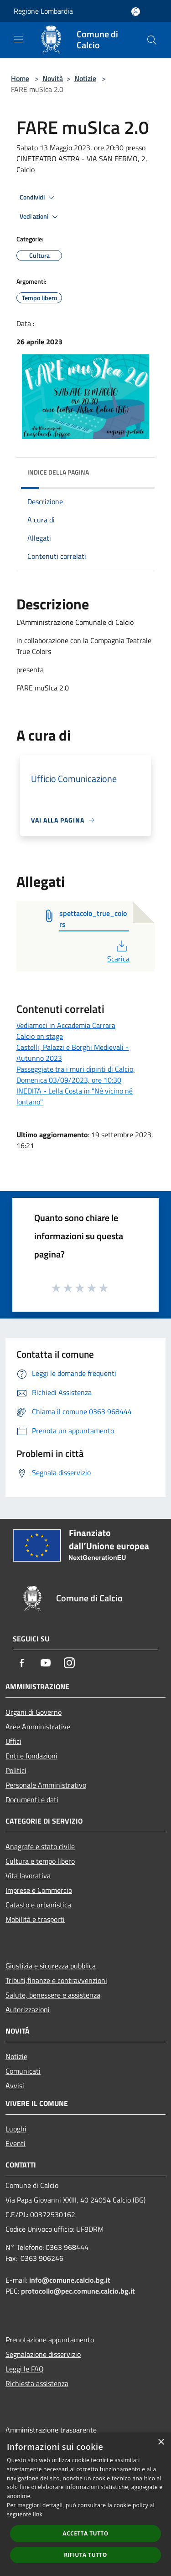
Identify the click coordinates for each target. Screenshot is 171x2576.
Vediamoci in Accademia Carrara (65, 1025)
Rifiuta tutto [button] (85, 2555)
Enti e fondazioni (31, 1755)
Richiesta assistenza (36, 2383)
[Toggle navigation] (18, 39)
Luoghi (15, 2128)
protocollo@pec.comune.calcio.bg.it (78, 2290)
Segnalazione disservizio (43, 2354)
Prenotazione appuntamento (49, 2339)
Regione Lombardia (43, 10)
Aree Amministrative (37, 1726)
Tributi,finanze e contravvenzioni (56, 1980)
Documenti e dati (31, 1799)
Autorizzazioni (27, 2009)
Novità (52, 78)
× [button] (160, 2442)
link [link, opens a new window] (37, 2514)
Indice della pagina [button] (58, 472)
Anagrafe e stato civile (40, 1846)
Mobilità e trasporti (35, 1919)
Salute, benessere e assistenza (52, 1994)
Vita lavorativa (28, 1875)
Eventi (15, 2143)
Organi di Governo (33, 1712)
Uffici (13, 1741)
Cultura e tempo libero (40, 1860)
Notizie (85, 78)
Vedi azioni (40, 216)
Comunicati (23, 2070)
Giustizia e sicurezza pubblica (50, 1965)
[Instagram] (69, 1663)
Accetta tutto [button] (85, 2533)
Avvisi (14, 2085)
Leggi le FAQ (24, 2368)
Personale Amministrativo (45, 1784)
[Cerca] (151, 40)
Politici (15, 1770)
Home (20, 78)
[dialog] (85, 2504)
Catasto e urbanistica (38, 1904)
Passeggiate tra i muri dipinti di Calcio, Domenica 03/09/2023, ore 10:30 (75, 1074)
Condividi (38, 197)
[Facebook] (22, 1663)
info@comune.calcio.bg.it (69, 2279)
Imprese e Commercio (38, 1890)
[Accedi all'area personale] (136, 11)
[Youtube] (45, 1663)
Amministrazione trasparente (51, 2429)
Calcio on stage (39, 1036)
